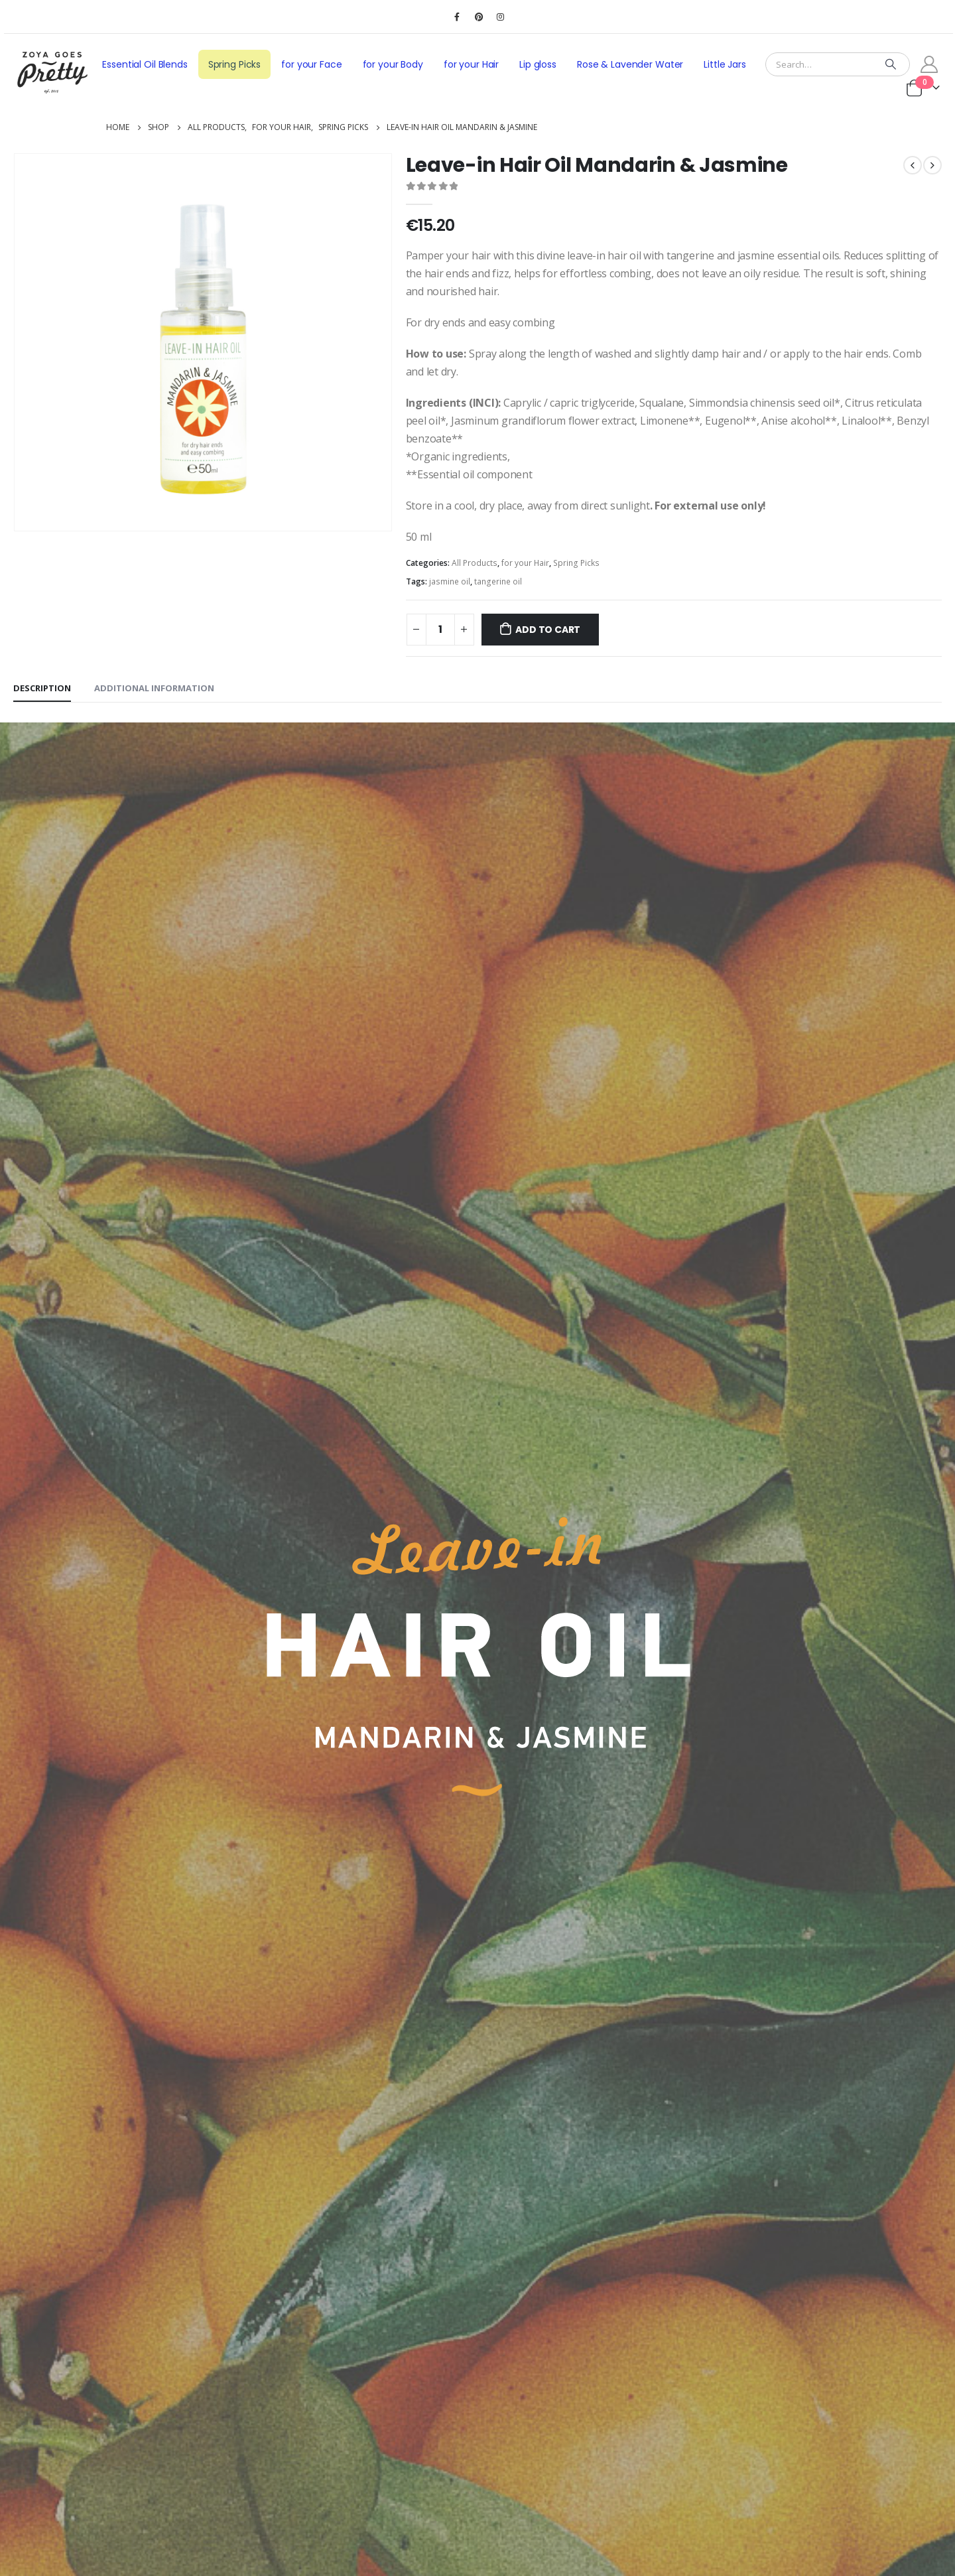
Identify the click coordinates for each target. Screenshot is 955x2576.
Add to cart (547, 629)
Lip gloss (537, 64)
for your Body (393, 64)
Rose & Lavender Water (630, 64)
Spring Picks (234, 64)
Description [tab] (42, 688)
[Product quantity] (440, 629)
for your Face (311, 64)
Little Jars (725, 64)
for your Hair (471, 64)
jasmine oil (449, 581)
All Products (474, 563)
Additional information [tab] (154, 688)
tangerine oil (498, 581)
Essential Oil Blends (144, 64)
